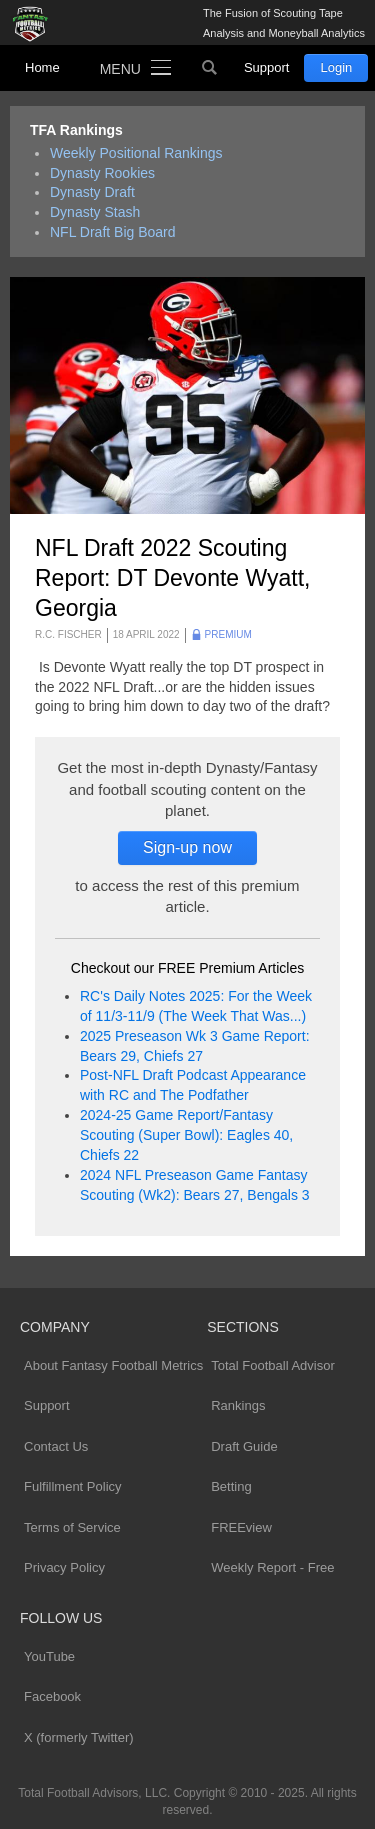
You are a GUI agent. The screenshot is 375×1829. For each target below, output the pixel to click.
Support (267, 67)
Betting (231, 1486)
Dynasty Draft (92, 192)
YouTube (49, 1656)
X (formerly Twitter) (79, 1737)
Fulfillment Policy (73, 1486)
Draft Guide (244, 1446)
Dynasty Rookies (102, 173)
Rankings (238, 1405)
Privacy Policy (64, 1567)
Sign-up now (187, 847)
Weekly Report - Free (272, 1567)
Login (336, 67)
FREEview (241, 1527)
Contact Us (56, 1446)
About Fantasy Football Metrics (113, 1365)
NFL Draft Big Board (113, 232)
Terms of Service (72, 1527)
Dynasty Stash (95, 212)
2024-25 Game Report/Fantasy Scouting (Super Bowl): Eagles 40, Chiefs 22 (186, 1135)
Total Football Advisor (273, 1365)
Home (42, 67)
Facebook (52, 1696)
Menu (120, 69)
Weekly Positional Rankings (136, 153)
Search (210, 68)
